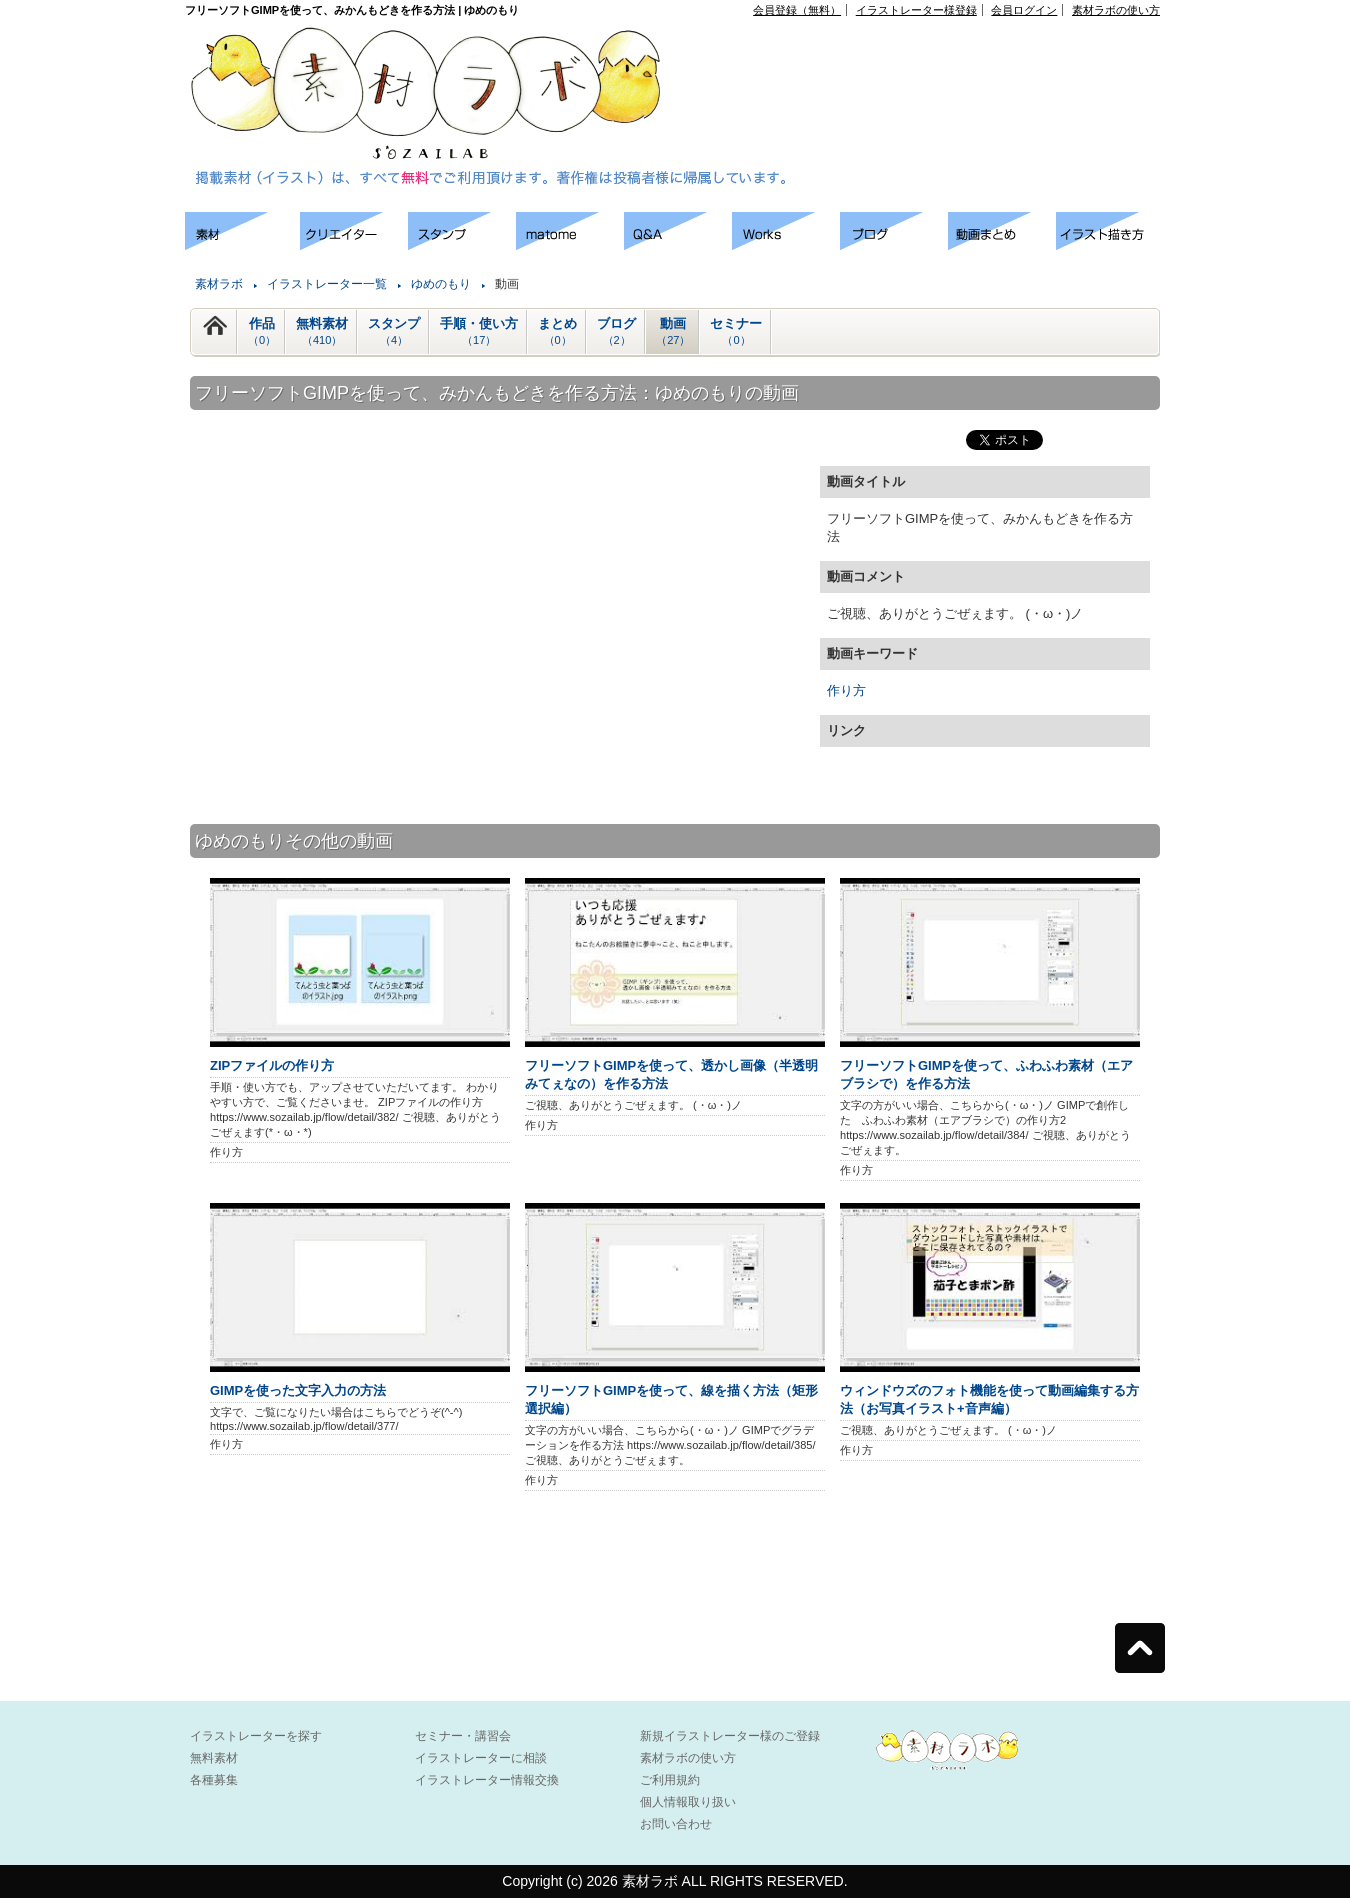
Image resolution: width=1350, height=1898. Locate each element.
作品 (262, 332)
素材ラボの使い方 (1116, 10)
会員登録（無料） (797, 10)
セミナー (736, 332)
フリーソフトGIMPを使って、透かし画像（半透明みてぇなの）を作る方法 (671, 1074)
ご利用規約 (670, 1780)
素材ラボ (219, 284)
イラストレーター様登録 (916, 10)
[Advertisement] (931, 61)
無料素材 (322, 332)
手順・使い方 (479, 332)
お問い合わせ (676, 1824)
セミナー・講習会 (463, 1736)
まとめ (557, 332)
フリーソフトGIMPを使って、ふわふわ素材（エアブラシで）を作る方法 (986, 1074)
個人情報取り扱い (688, 1802)
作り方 (846, 690)
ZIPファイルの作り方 (272, 1065)
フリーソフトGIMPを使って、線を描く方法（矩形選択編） (671, 1399)
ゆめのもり (441, 284)
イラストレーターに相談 (481, 1758)
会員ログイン (1024, 10)
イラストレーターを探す (256, 1736)
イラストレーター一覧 (327, 284)
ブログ (616, 332)
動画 (673, 332)
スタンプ (394, 332)
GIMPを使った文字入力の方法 (298, 1390)
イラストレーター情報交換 (487, 1780)
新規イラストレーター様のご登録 (730, 1736)
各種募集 (214, 1780)
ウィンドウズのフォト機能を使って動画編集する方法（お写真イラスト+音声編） (989, 1399)
